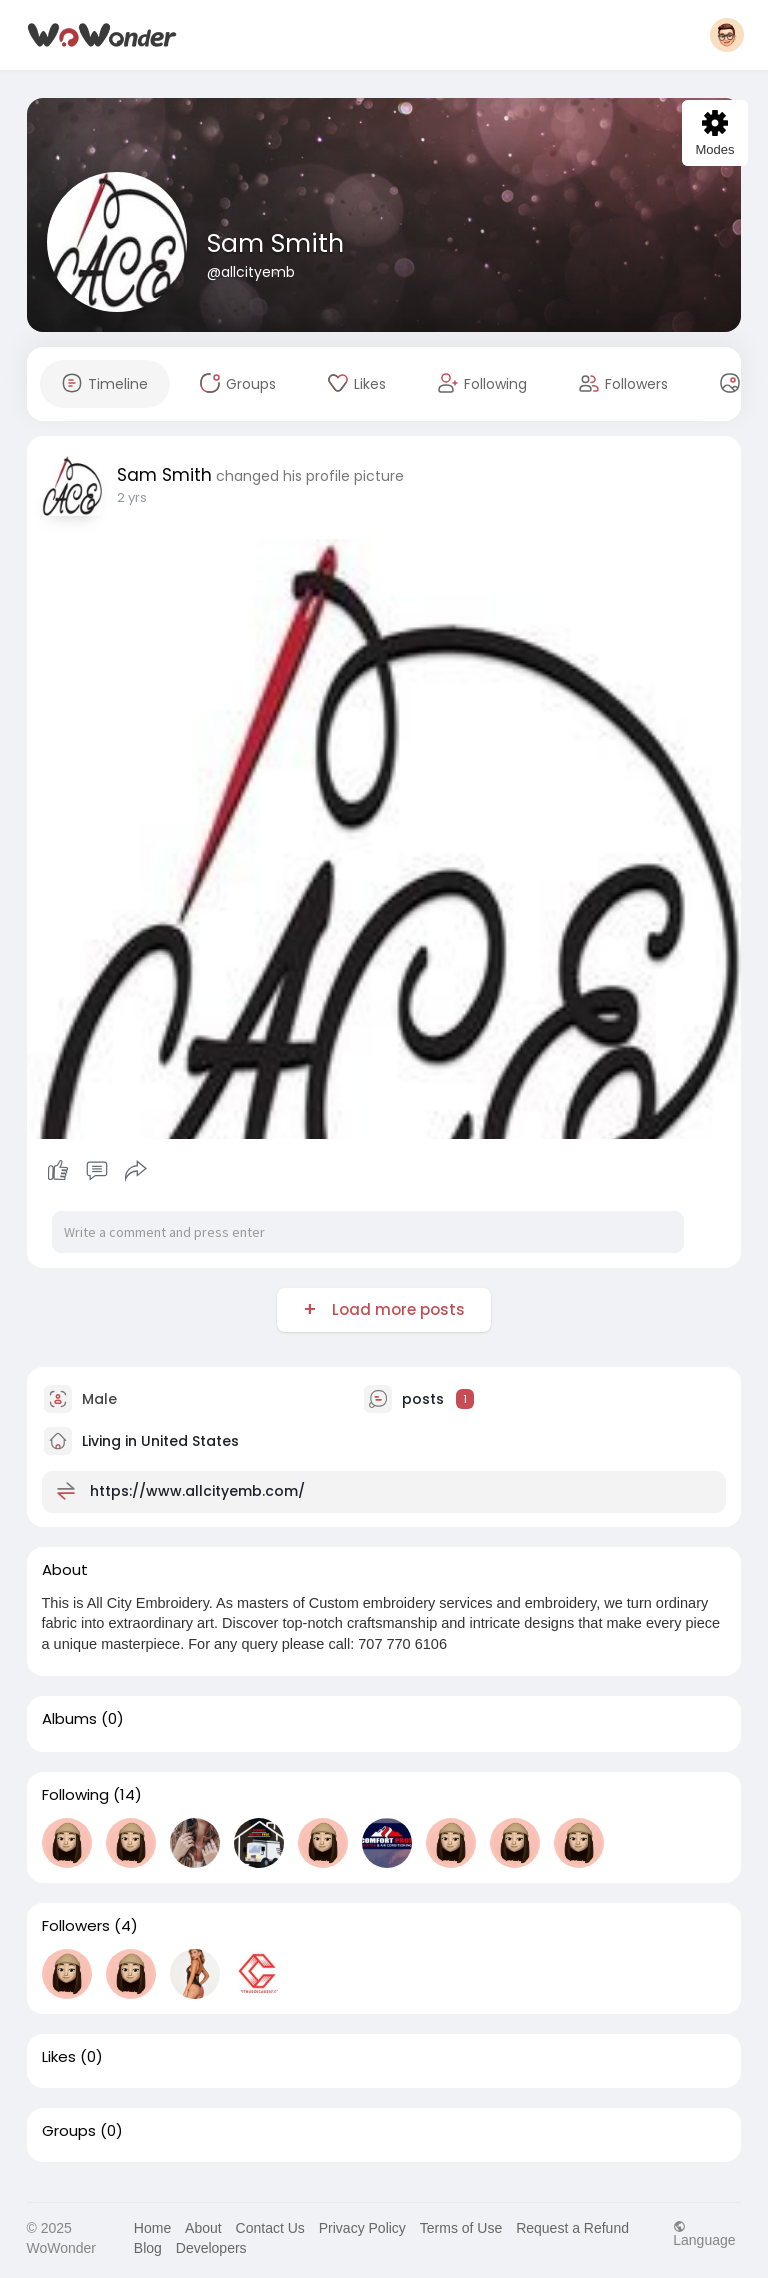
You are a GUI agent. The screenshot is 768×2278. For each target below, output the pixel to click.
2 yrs (132, 497)
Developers (211, 2248)
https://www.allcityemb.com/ (197, 1490)
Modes (714, 133)
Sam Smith (275, 243)
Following (75, 1795)
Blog (148, 2248)
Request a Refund (572, 2228)
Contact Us (270, 2228)
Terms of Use (461, 2228)
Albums (69, 1719)
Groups (69, 2131)
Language (704, 2233)
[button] (727, 35)
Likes (59, 2057)
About (203, 2228)
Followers (76, 1926)
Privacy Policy (362, 2228)
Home (152, 2228)
